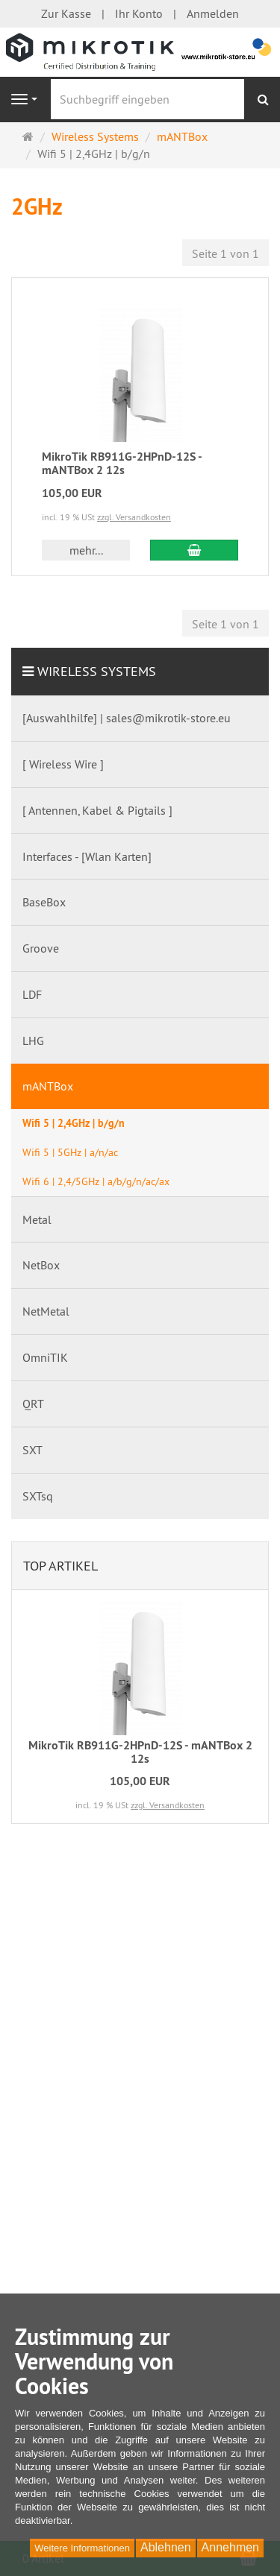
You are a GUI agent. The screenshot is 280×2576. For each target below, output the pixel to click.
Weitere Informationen (82, 2548)
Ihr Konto (139, 13)
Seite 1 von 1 (225, 253)
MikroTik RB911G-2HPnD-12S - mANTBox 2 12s (122, 463)
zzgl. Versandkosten (134, 517)
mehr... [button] (86, 550)
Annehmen (230, 2547)
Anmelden (213, 13)
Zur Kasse (66, 13)
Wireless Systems (96, 671)
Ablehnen (165, 2547)
